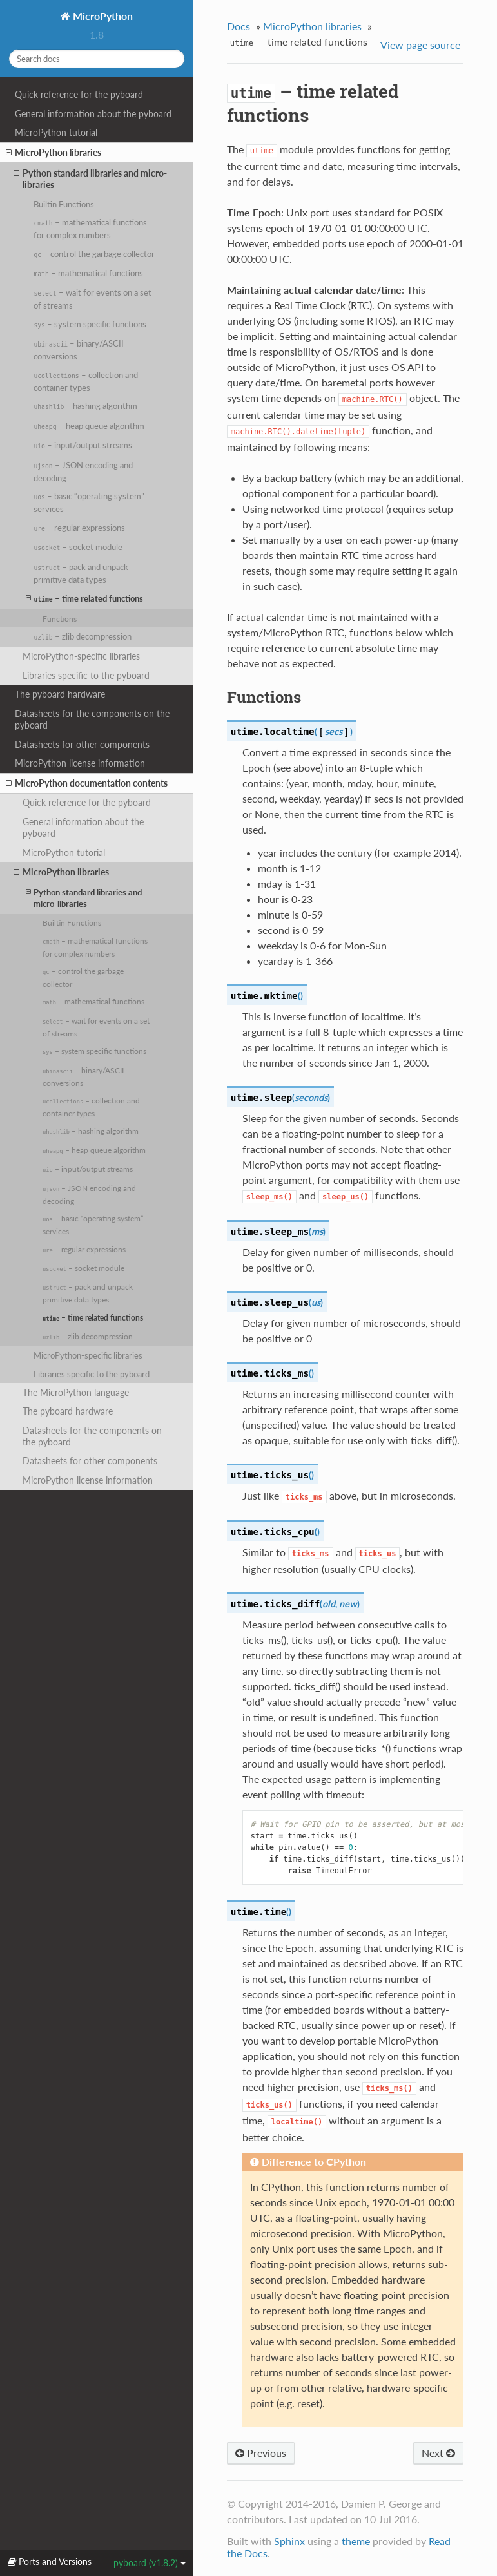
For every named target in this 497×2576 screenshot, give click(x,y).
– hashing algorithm (85, 406)
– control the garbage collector (94, 254)
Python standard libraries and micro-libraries (90, 178)
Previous (260, 2453)
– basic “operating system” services (89, 502)
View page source (420, 45)
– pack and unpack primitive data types (81, 573)
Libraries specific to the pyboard (86, 675)
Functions (60, 618)
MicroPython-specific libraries (81, 656)
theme (356, 2541)
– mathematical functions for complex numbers (90, 228)
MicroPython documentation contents (87, 783)
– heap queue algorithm (89, 426)
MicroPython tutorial (56, 132)
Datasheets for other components (82, 744)
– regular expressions (79, 527)
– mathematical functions (88, 273)
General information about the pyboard (93, 113)
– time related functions (84, 598)
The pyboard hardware (60, 694)
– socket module (78, 547)
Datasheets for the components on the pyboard (92, 719)
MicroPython (101, 16)
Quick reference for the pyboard (79, 94)
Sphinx (289, 2541)
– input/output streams (83, 445)
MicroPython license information (80, 763)
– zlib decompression (82, 636)
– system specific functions (90, 324)
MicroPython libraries (53, 152)
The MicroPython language (76, 1392)
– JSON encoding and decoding (83, 471)
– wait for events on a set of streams (92, 298)
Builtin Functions (64, 204)
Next (438, 2453)
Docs (238, 26)
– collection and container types (85, 381)
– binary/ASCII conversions (79, 349)
